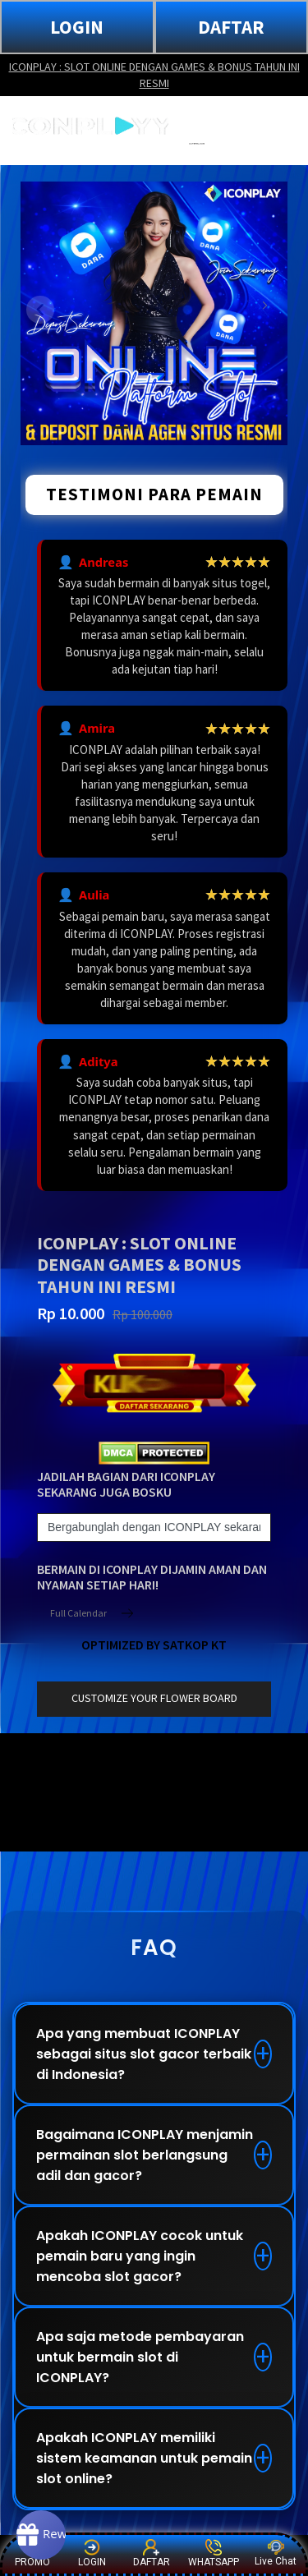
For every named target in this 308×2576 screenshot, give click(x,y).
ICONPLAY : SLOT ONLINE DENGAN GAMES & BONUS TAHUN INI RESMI (154, 74)
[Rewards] (41, 2535)
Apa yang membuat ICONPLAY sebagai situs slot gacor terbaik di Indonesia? (143, 2054)
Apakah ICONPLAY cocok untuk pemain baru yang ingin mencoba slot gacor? (139, 2256)
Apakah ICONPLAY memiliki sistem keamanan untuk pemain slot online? (144, 2458)
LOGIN (76, 27)
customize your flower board (154, 1697)
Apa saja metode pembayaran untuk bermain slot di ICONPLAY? (140, 2357)
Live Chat (276, 2553)
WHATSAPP (213, 2553)
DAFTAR (231, 27)
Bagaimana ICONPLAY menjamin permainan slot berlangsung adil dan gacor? (144, 2155)
